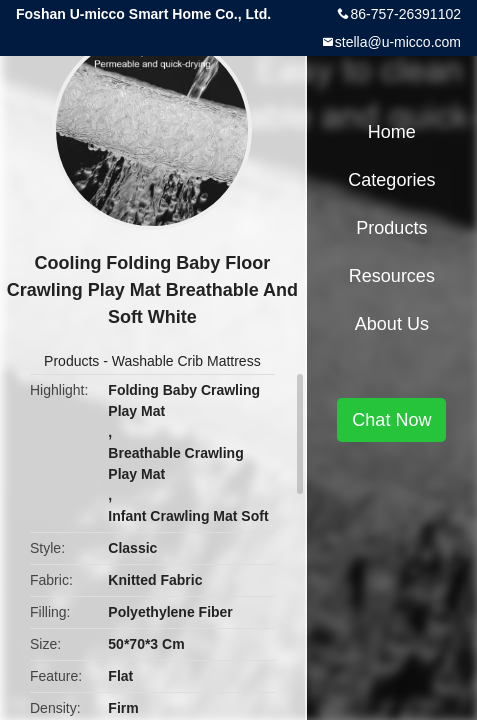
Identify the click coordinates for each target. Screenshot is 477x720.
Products (71, 361)
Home (392, 132)
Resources (392, 276)
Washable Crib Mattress (186, 361)
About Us (392, 324)
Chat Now (391, 420)
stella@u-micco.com (398, 42)
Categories (391, 180)
